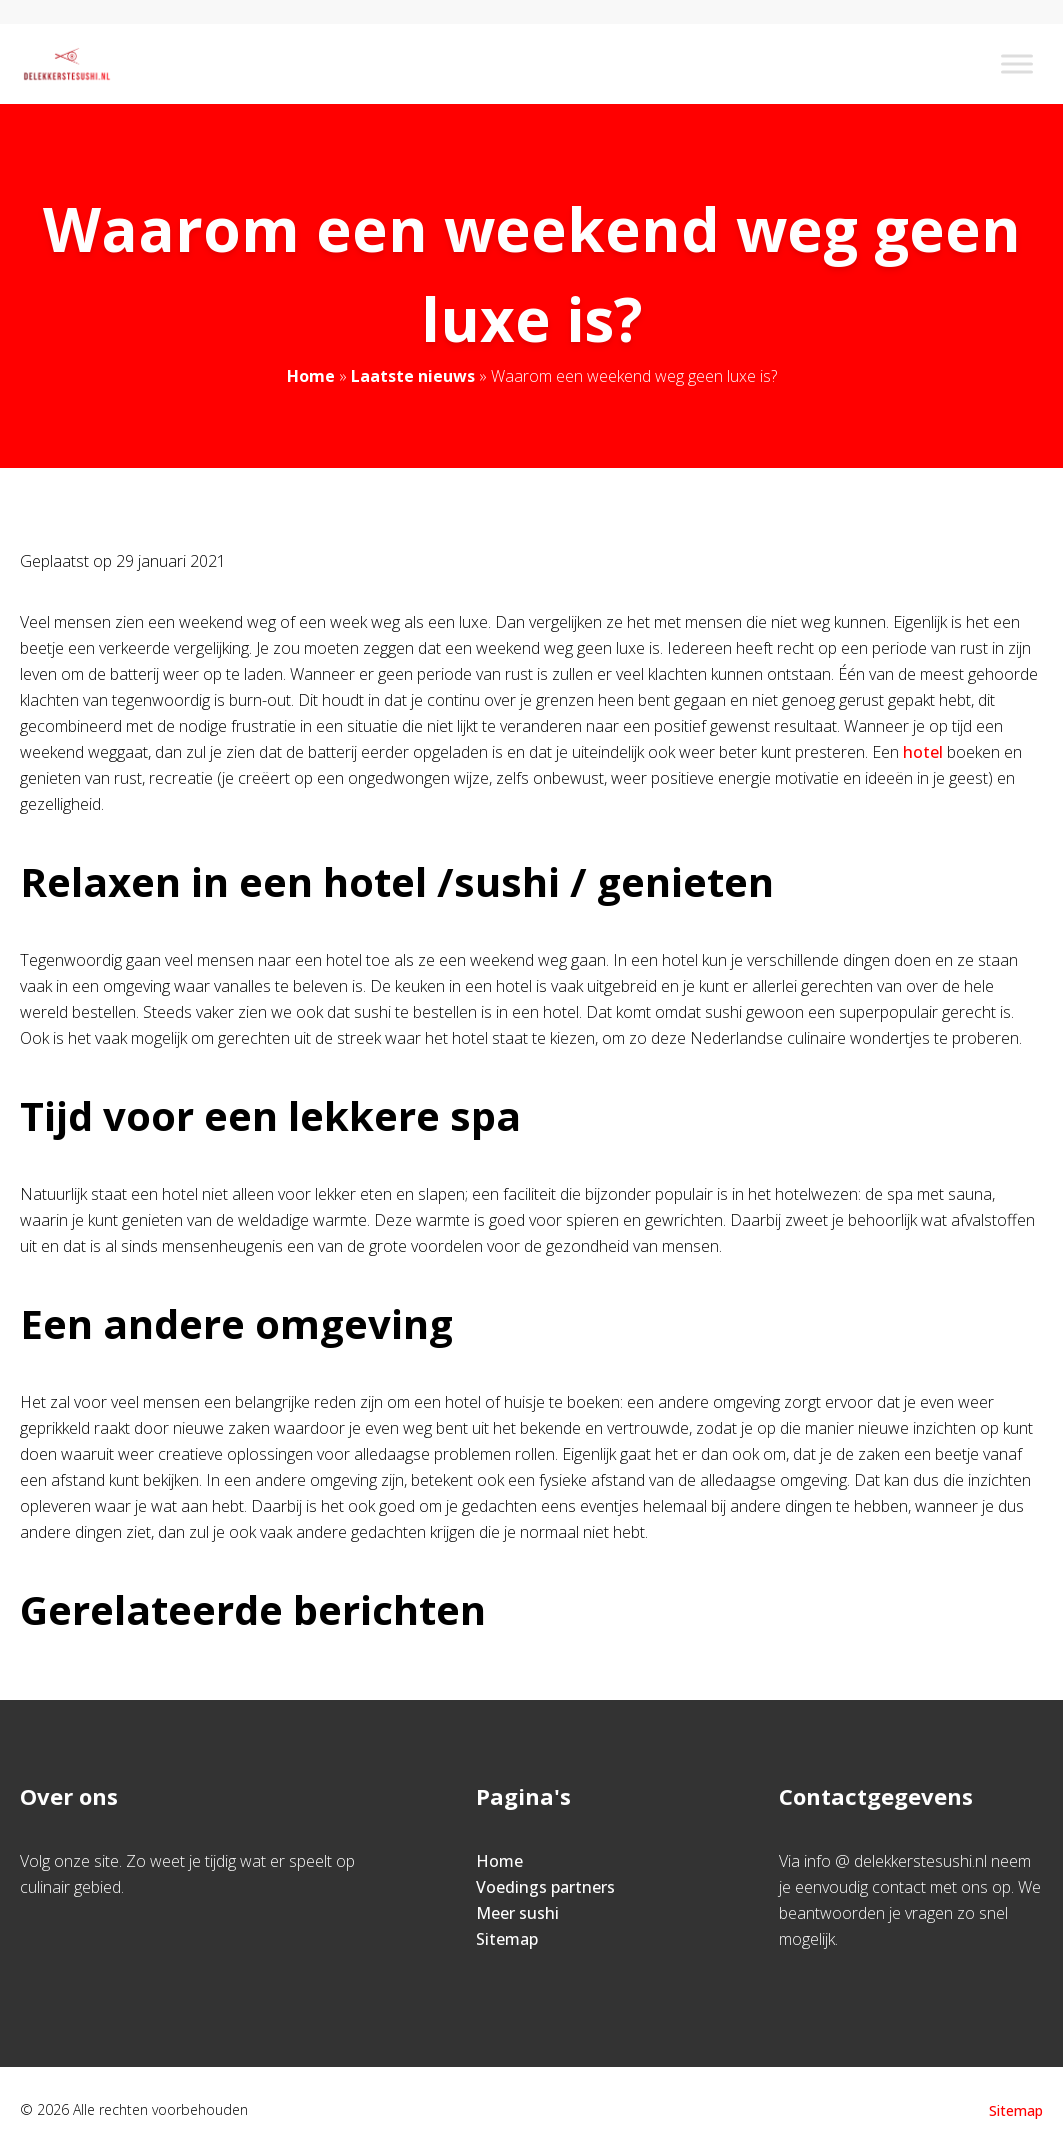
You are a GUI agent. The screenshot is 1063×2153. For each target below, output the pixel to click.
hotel (925, 752)
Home (311, 376)
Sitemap (507, 1939)
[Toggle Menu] (1017, 63)
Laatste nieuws (413, 376)
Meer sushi (517, 1913)
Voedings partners (545, 1887)
